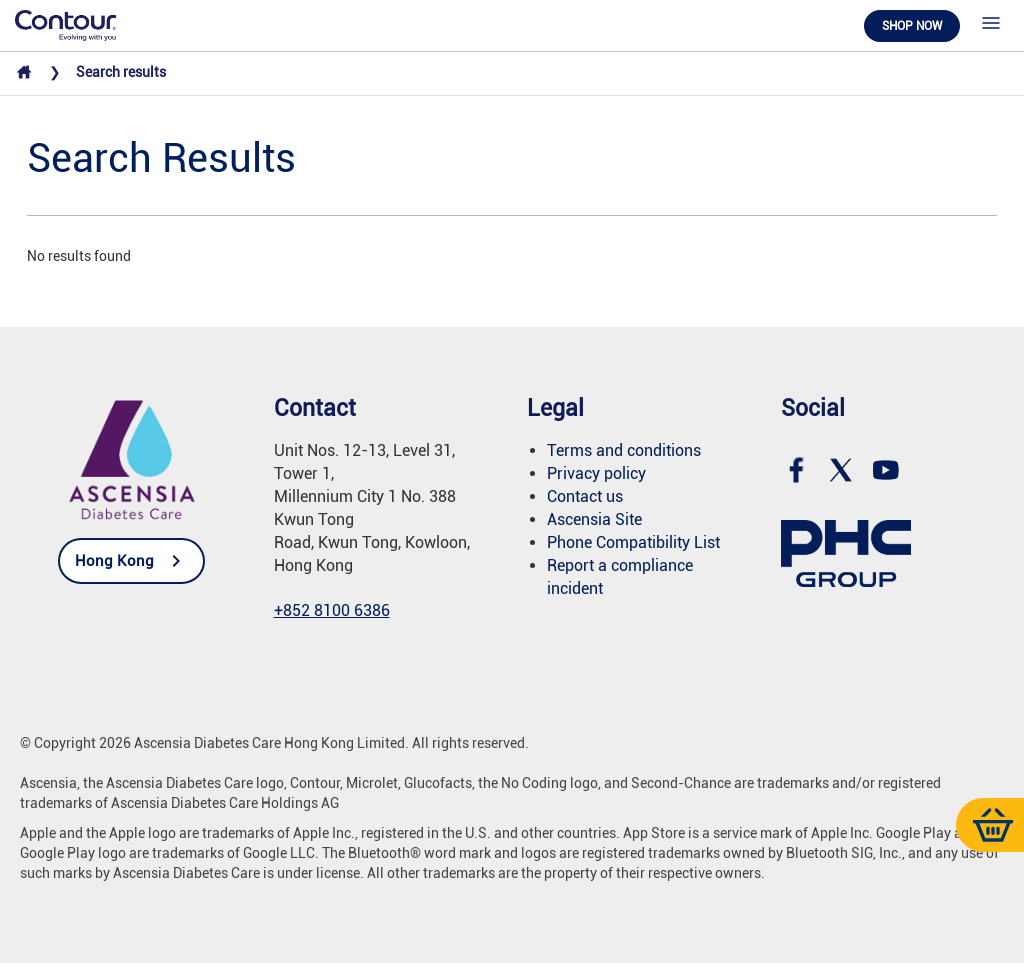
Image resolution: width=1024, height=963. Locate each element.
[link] (65, 24)
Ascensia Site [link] (594, 519)
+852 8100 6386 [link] (332, 610)
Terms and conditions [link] (624, 450)
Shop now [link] (912, 26)
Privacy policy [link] (596, 473)
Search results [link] (121, 72)
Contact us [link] (585, 496)
